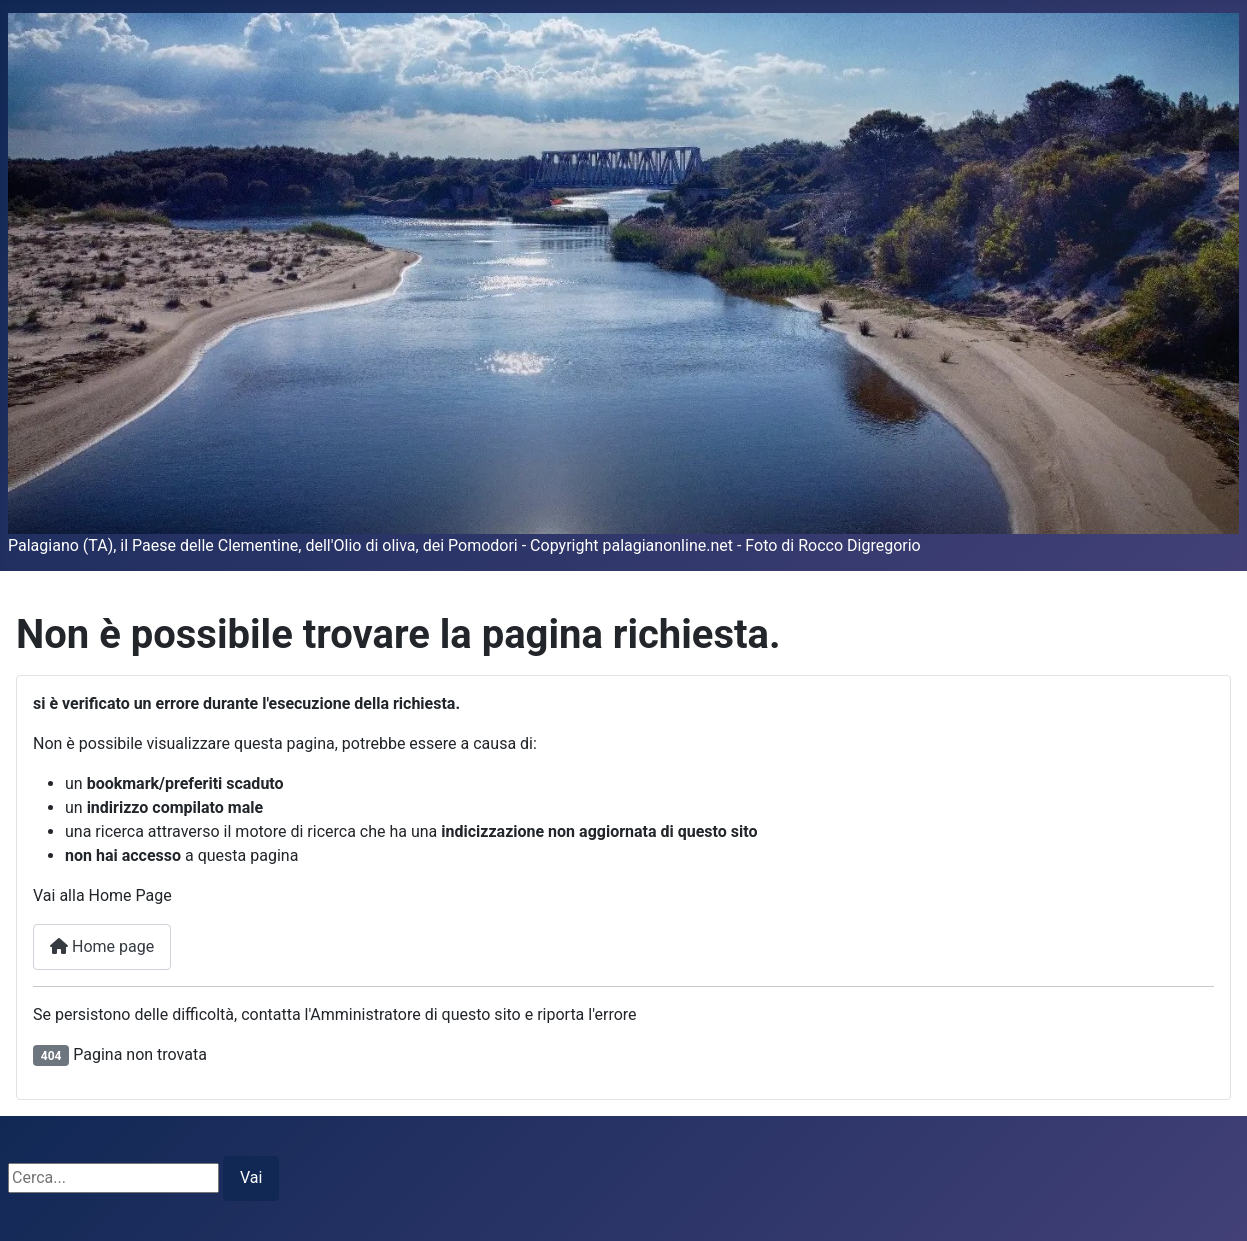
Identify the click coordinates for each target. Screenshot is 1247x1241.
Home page (102, 946)
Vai (251, 1177)
